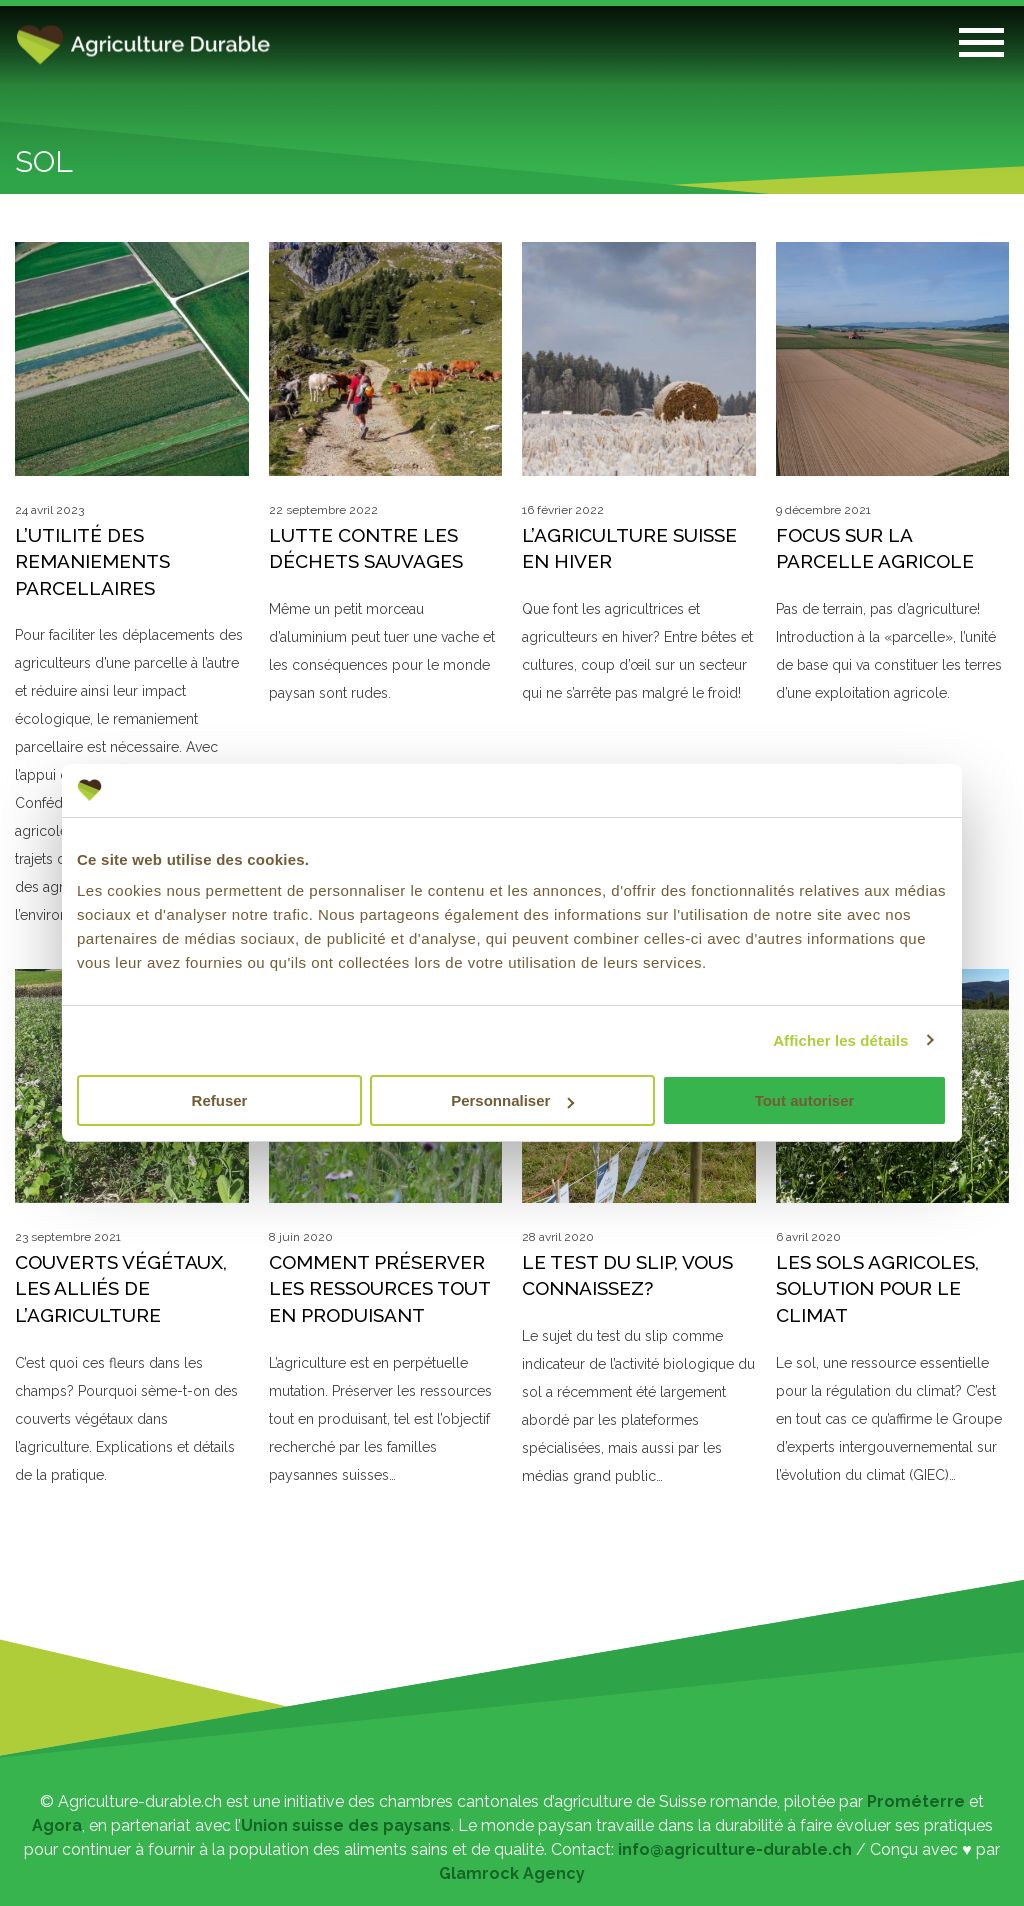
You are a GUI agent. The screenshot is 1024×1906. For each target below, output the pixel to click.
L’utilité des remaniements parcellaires (92, 561)
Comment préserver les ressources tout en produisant (379, 1288)
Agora (57, 1825)
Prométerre (916, 1801)
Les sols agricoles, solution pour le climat (877, 1288)
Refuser (220, 1100)
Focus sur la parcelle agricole (875, 548)
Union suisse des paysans (346, 1825)
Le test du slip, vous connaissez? (627, 1275)
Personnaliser (512, 1100)
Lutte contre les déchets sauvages (366, 548)
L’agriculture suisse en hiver (629, 548)
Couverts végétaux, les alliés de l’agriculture (121, 1288)
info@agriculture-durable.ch (735, 1849)
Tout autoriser (805, 1100)
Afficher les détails (840, 1040)
